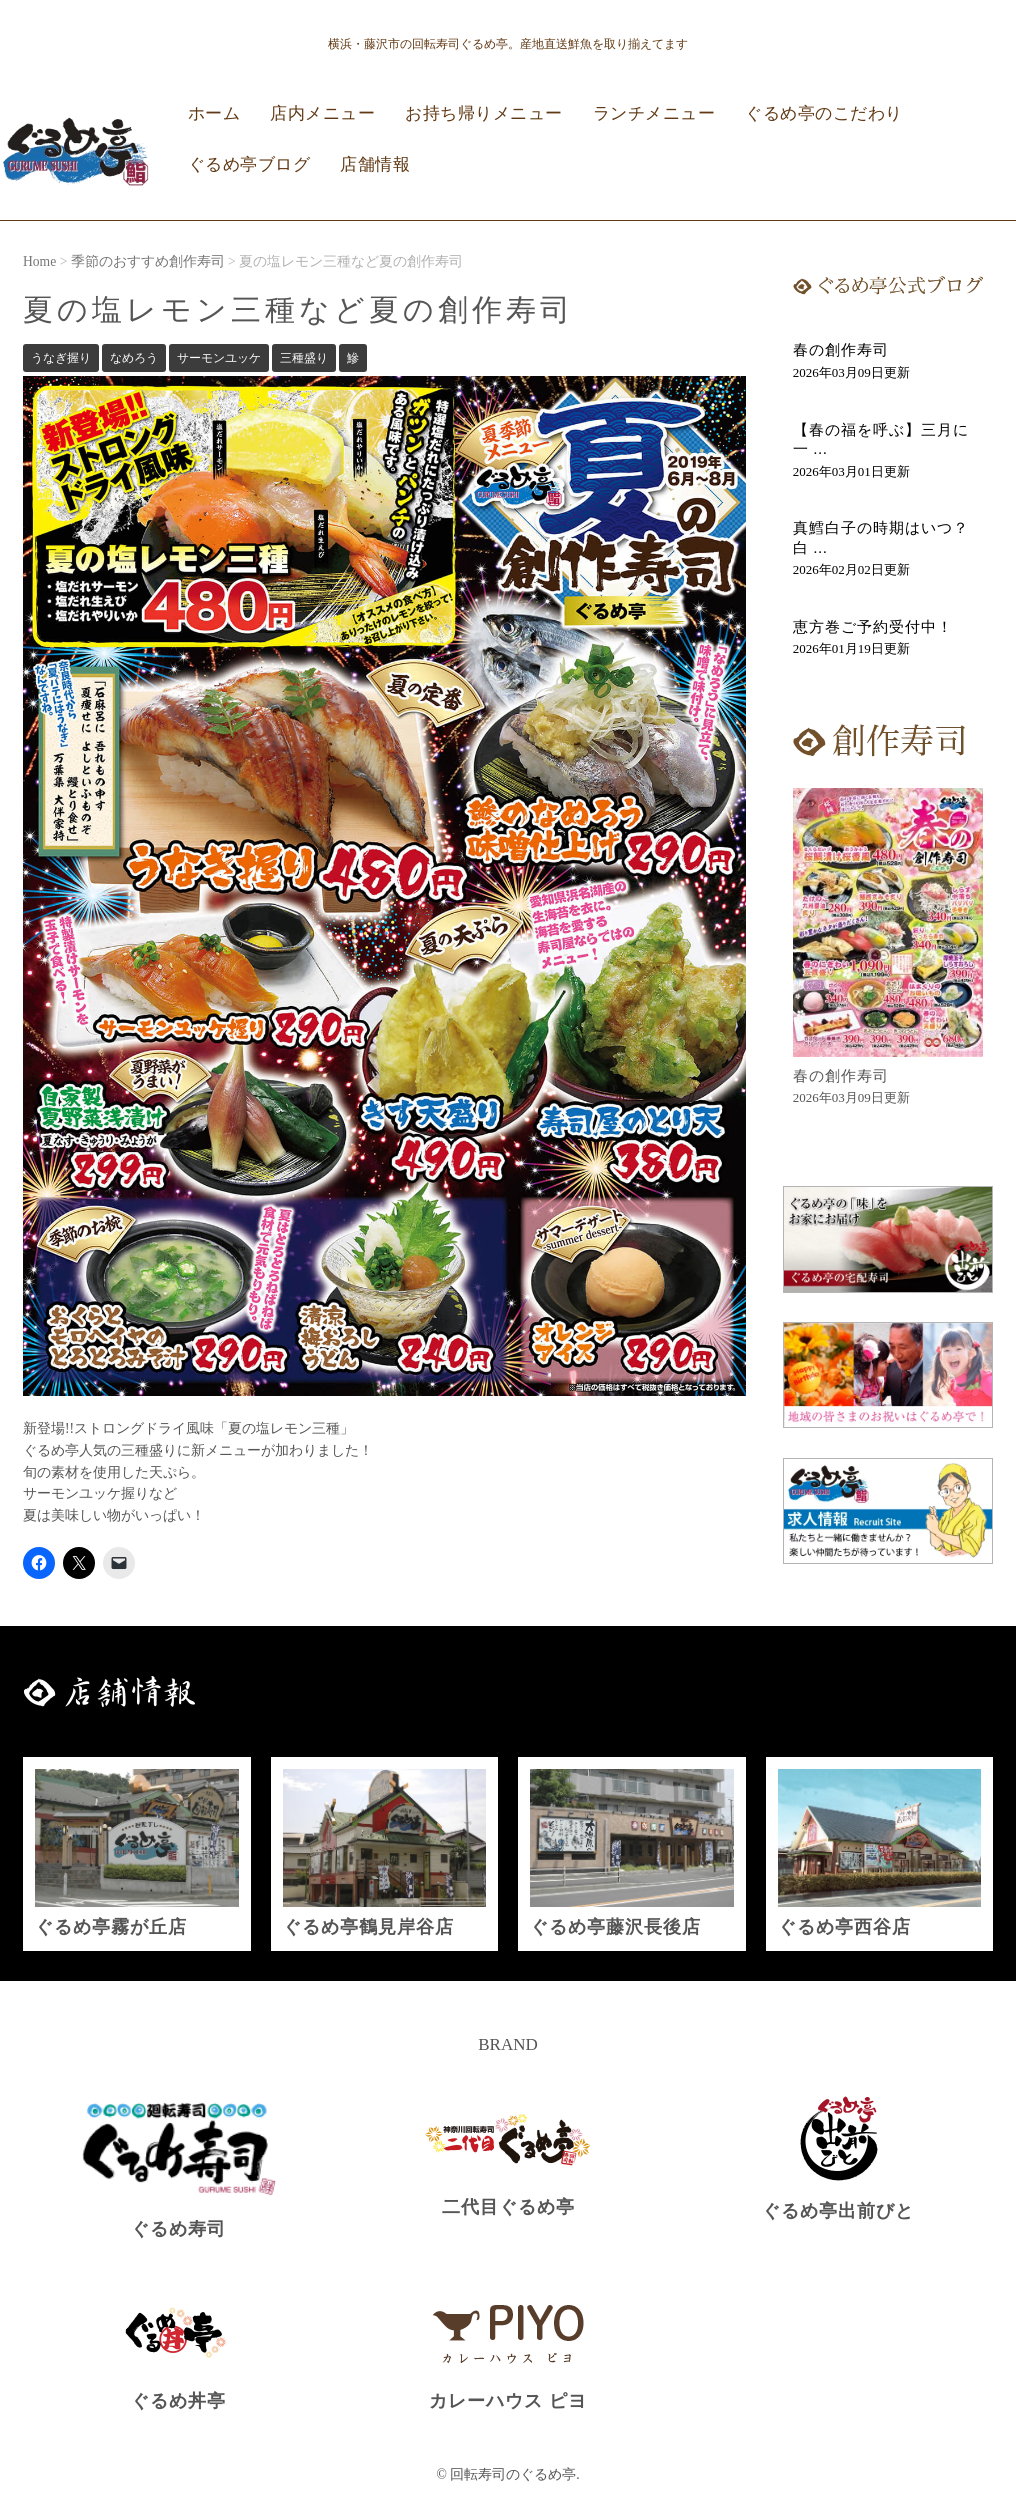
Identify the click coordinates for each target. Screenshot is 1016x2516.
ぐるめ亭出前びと (838, 2211)
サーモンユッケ (219, 358)
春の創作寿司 (841, 350)
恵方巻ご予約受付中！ (873, 627)
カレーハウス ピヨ (507, 2401)
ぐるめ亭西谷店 (844, 1927)
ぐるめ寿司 (178, 2229)
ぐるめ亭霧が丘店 (111, 1927)
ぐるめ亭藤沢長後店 (615, 1927)
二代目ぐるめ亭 (508, 2207)
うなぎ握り (61, 358)
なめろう (134, 358)
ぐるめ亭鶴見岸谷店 (368, 1927)
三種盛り (304, 358)
